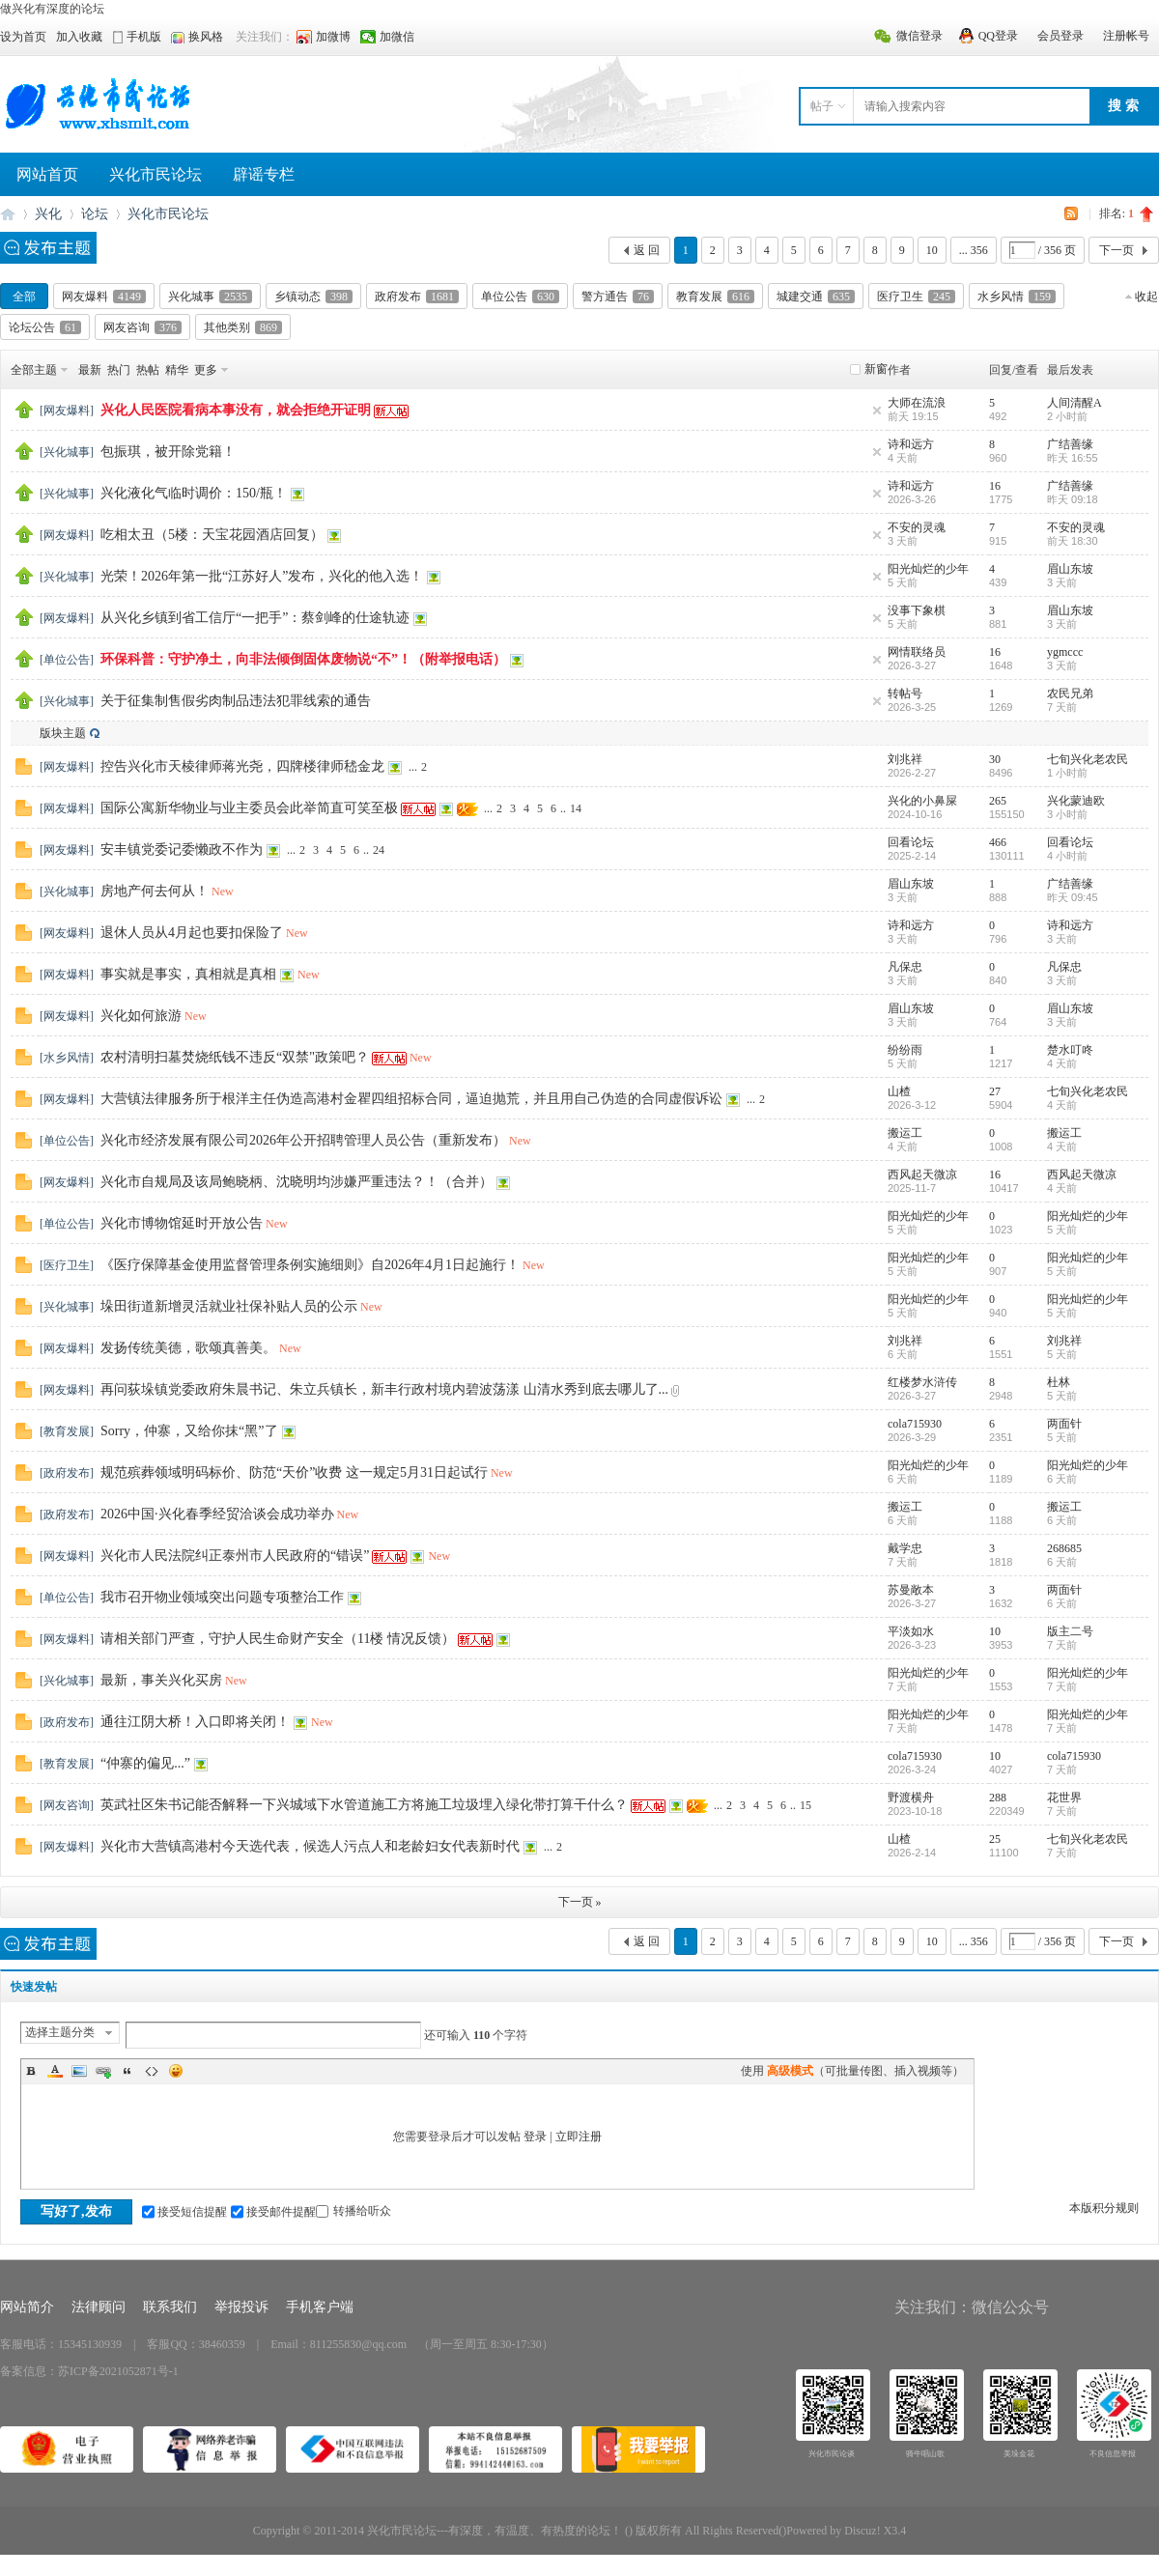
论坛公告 (45, 327)
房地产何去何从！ (154, 891)
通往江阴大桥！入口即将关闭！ (195, 1721)
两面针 (1064, 1423)
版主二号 (1070, 1631)
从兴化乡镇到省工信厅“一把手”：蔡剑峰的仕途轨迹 (255, 617)
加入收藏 (79, 36)
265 (997, 800)
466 (997, 842)
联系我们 (170, 2307)
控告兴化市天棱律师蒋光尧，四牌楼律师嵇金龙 (242, 766)
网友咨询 (142, 327)
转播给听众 (353, 2211)
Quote (127, 2071)
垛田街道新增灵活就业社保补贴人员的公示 (228, 1306)
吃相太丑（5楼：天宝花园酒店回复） (212, 534)
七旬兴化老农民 (1087, 759)
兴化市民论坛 (155, 174)
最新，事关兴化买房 (161, 1680)
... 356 (973, 250)
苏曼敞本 (911, 1590)
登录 (535, 2136)
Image (79, 2071)
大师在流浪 (917, 403)
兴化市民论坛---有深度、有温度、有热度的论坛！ (7, 214)
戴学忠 (905, 1548)
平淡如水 (911, 1631)
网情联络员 (917, 652)
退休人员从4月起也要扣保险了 (191, 932)
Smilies (175, 2071)
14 (575, 808)
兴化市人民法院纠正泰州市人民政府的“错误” (234, 1555)
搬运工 (905, 1133)
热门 (118, 370)
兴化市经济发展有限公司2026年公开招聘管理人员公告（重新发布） (303, 1140)
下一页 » (580, 1902)
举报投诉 (241, 2307)
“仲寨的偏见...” (145, 1763)
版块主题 (63, 733)
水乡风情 (1016, 296)
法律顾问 (98, 2307)
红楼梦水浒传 (922, 1382)
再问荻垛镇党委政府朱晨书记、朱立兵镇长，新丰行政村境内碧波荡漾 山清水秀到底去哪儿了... (384, 1389)
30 (995, 759)
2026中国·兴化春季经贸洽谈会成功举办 (217, 1514)
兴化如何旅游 (141, 1015)
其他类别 (243, 327)
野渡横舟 (911, 1797)
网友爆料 (104, 296)
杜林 (1058, 1382)
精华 (176, 370)
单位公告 (520, 296)
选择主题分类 (60, 2032)
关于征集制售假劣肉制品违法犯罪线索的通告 (235, 701)
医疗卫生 (916, 296)
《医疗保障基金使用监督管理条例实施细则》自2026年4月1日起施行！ (310, 1265)
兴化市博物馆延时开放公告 (181, 1223)
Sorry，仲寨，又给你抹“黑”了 (189, 1431)
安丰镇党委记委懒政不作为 (181, 849)
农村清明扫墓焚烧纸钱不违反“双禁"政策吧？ (234, 1057)
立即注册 (578, 2136)
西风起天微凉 (922, 1174)
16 (995, 486)
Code (151, 2071)
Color (55, 2071)
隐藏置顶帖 (877, 410)
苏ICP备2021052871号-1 (118, 2371)
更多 (205, 370)
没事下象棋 (917, 610)
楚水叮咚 (1070, 1050)
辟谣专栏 (264, 174)
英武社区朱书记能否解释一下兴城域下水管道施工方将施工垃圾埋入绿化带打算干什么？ (364, 1805)
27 (995, 1091)
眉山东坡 (1070, 569)
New (223, 891)
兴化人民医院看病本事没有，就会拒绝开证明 (235, 410)
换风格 (205, 36)
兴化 (48, 214)
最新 (89, 370)
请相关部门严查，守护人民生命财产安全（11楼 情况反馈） (277, 1638)
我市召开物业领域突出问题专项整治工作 (222, 1597)
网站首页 (47, 174)
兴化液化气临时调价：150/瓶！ (193, 493)
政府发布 (417, 296)
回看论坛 (911, 842)
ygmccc (1065, 652)
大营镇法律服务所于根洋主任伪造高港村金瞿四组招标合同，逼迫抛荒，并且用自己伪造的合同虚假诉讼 (411, 1098)
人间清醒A (1074, 403)
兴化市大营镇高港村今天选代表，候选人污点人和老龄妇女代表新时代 (310, 1846)
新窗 (876, 369)
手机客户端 (319, 2307)
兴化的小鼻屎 (922, 800)
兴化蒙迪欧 (1076, 800)
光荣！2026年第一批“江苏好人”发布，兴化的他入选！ (261, 576)
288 (997, 1797)
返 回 (647, 250)
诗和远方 (911, 444)
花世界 (1064, 1797)
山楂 (899, 1091)
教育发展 (715, 296)
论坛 (94, 214)
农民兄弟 (1070, 693)
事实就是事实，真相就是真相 (188, 974)
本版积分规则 (1104, 2208)
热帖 (147, 370)
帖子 (822, 106)
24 (378, 850)
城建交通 (816, 296)
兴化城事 (210, 296)
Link (103, 2071)
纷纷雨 (905, 1050)
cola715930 (915, 1423)
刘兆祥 (905, 759)
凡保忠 (905, 967)
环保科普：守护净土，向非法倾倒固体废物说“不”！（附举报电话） (303, 659)
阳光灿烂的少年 (928, 569)
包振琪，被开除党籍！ (168, 451)
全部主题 (34, 370)
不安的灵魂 (917, 527)
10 (932, 250)
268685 (1064, 1548)
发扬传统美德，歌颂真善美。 (188, 1348)
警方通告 (617, 296)
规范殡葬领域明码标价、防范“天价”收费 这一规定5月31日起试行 (294, 1472)
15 (805, 1805)
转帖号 (905, 693)
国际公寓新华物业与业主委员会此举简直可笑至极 (249, 808)
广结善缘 (1070, 444)
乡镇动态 (313, 296)
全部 (24, 296)
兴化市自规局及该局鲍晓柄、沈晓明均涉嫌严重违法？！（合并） (296, 1182)
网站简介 (27, 2307)
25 (995, 1839)
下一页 (1116, 250)
